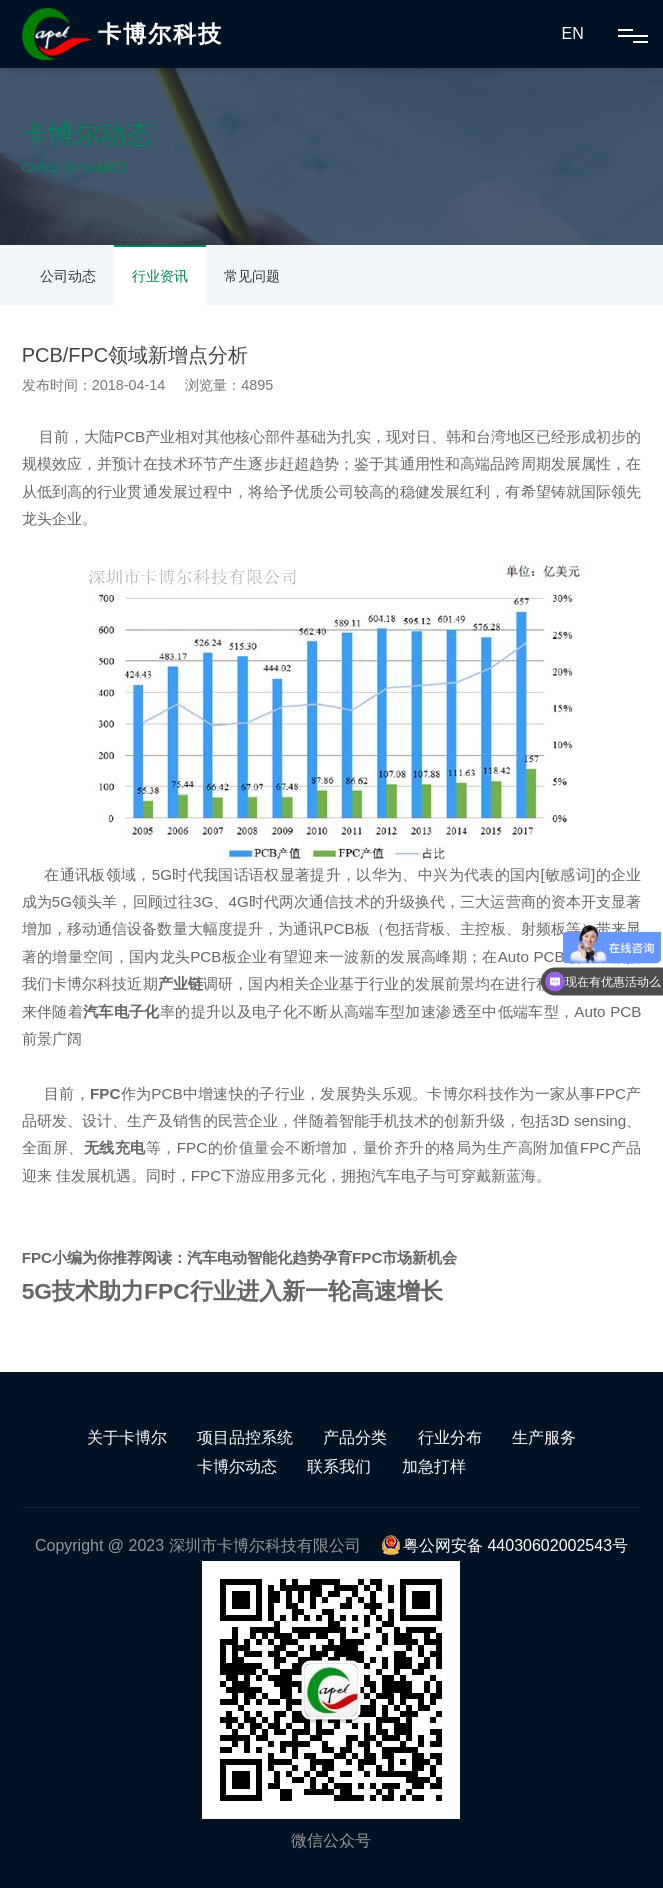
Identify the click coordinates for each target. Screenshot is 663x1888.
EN (573, 33)
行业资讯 (160, 276)
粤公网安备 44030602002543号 (504, 1545)
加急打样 (434, 1466)
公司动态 (68, 276)
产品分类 (355, 1437)
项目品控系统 (245, 1437)
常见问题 (252, 276)
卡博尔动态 (237, 1466)
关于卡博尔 (127, 1437)
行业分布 (450, 1437)
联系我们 (339, 1466)
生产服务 (544, 1437)
